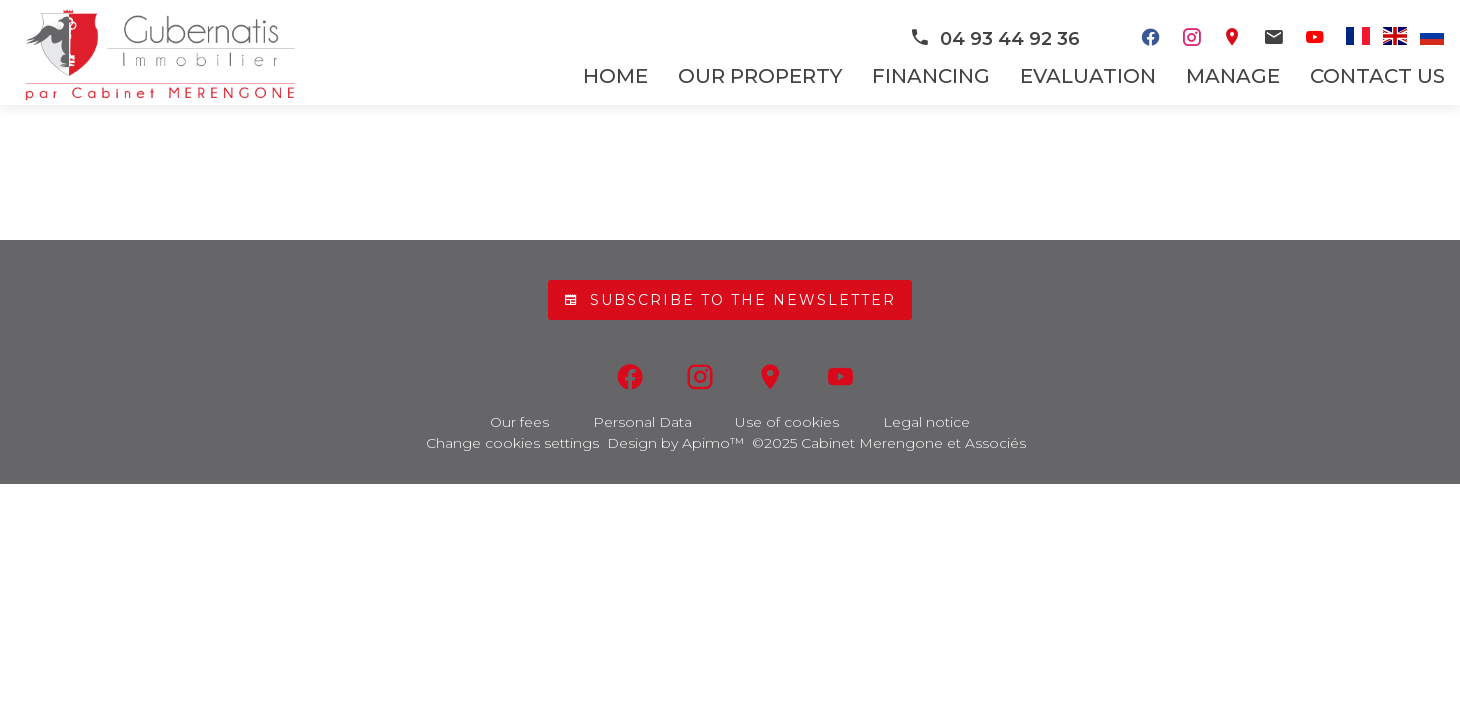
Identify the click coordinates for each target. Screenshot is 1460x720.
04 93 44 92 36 (994, 39)
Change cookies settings (512, 443)
